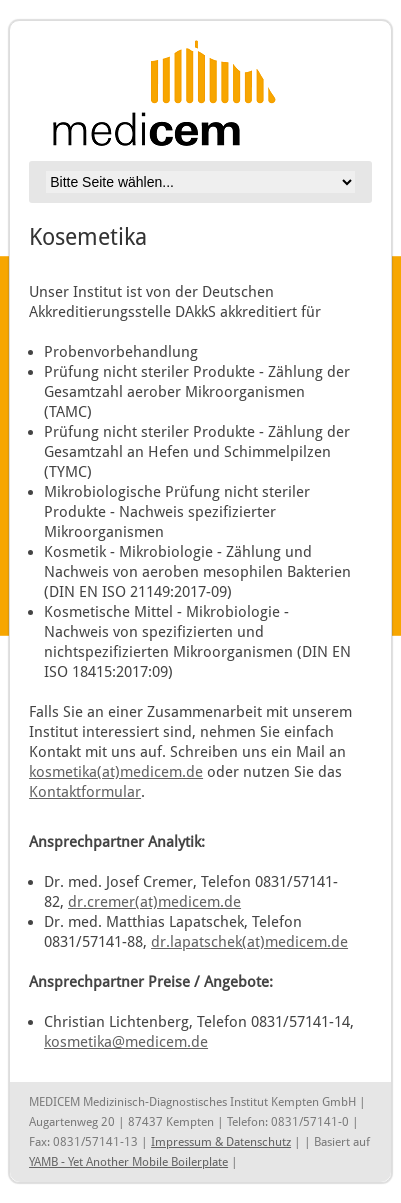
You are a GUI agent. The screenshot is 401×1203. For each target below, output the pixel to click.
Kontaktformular (85, 791)
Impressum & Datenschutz (221, 1142)
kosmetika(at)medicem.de (116, 771)
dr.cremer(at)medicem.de (154, 901)
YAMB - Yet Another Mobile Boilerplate (128, 1162)
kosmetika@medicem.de (126, 1041)
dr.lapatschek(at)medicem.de (249, 941)
